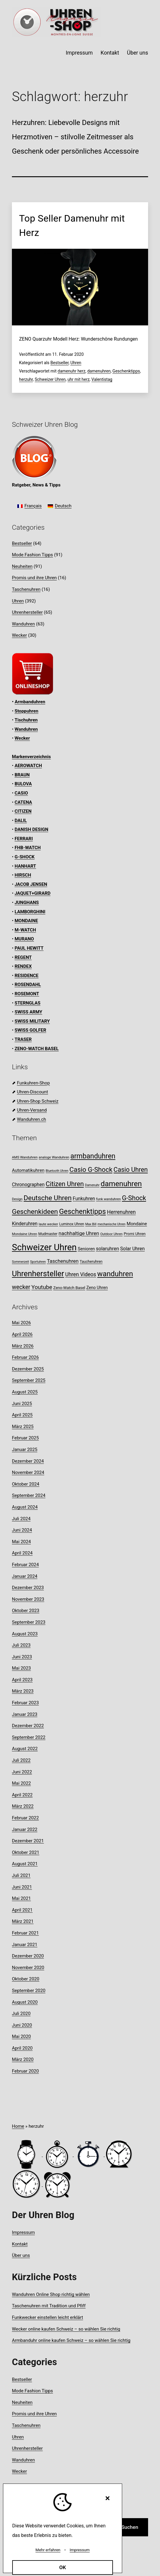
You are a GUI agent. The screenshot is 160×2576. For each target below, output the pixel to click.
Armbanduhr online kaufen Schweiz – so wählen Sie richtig (71, 2340)
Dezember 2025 (28, 1369)
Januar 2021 (24, 1944)
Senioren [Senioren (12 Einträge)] (86, 1248)
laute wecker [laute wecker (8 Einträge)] (48, 1224)
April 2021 (22, 1910)
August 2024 (25, 1507)
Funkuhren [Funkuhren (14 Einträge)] (84, 1198)
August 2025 (25, 1392)
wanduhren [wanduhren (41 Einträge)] (115, 1273)
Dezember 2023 (28, 1587)
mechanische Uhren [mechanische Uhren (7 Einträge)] (111, 1224)
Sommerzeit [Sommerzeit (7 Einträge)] (20, 1262)
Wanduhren (23, 624)
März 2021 (23, 1921)
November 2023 (28, 1599)
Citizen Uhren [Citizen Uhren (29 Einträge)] (65, 1184)
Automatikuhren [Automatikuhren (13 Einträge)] (28, 1170)
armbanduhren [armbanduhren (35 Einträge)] (92, 1156)
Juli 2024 (21, 1518)
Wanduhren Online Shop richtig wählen (51, 2294)
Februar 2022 (25, 1818)
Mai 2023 (21, 1668)
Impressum (79, 53)
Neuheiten (22, 566)
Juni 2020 (22, 2025)
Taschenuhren (26, 589)
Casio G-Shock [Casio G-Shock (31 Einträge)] (90, 1169)
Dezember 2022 (28, 1725)
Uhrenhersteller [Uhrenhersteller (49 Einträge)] (38, 1273)
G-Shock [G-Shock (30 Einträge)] (134, 1198)
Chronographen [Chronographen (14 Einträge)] (28, 1184)
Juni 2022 (22, 1772)
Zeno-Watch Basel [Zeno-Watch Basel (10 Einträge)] (69, 1287)
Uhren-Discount (32, 1092)
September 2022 (28, 1737)
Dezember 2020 (28, 1956)
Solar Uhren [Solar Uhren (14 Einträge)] (132, 1248)
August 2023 (25, 1634)
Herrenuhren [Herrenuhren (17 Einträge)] (121, 1212)
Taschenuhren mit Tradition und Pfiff (49, 2305)
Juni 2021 (22, 1887)
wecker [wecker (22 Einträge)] (21, 1287)
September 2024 (28, 1495)
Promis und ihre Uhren (34, 577)
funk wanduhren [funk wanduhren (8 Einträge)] (108, 1199)
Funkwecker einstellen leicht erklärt (47, 2317)
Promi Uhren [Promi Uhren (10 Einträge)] (134, 1233)
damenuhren (99, 371)
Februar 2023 (25, 1702)
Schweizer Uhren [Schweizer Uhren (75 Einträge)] (44, 1247)
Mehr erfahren (47, 2550)
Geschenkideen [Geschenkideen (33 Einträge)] (35, 1212)
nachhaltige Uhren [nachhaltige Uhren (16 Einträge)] (79, 1233)
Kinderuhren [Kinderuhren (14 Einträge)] (25, 1223)
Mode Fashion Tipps (32, 554)
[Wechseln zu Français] (29, 506)
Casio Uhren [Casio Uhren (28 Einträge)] (131, 1169)
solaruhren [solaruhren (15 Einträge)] (107, 1248)
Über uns (137, 53)
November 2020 (28, 1967)
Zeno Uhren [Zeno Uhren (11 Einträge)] (97, 1287)
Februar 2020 (25, 2071)
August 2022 (25, 1748)
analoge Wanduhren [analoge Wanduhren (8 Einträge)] (54, 1157)
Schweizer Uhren (50, 379)
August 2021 (25, 1863)
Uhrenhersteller (27, 612)
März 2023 (23, 1691)
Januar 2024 (24, 1576)
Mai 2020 (21, 2036)
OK (62, 2567)
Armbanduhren (30, 701)
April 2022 (22, 1795)
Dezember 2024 (28, 1461)
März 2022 (23, 1806)
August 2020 (25, 2002)
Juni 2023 (22, 1656)
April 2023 (22, 1679)
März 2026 (23, 1346)
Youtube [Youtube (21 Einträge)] (41, 1287)
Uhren (75, 362)
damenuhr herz (71, 371)
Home (18, 2126)
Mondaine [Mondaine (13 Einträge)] (137, 1223)
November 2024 (28, 1472)
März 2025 (23, 1426)
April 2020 (22, 2048)
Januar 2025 (24, 1449)
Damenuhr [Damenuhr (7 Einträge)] (92, 1185)
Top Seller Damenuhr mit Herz (72, 225)
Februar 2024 (25, 1564)
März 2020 (23, 2059)
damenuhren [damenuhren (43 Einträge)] (121, 1183)
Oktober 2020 (25, 1979)
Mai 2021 (21, 1898)
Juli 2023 (21, 1645)
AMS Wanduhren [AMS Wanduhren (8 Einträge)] (25, 1157)
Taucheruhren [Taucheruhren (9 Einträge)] (91, 1261)
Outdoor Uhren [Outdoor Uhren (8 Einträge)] (111, 1234)
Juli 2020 (21, 2013)
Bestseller (59, 362)
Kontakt (110, 53)
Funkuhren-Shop (33, 1083)
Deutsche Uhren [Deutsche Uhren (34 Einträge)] (48, 1198)
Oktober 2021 (25, 1852)
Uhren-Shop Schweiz (37, 1101)
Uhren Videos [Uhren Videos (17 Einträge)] (80, 1274)
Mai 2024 (21, 1541)
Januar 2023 (24, 1714)
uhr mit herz (78, 379)
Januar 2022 (24, 1829)
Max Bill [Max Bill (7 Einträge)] (90, 1224)
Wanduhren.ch (31, 1119)
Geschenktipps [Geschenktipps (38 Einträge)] (82, 1211)
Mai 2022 (21, 1783)
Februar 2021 (25, 1933)
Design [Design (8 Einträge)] (17, 1199)
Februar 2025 (25, 1438)
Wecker (19, 635)
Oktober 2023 (25, 1610)
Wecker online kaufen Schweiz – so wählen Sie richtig (66, 2329)
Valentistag (101, 379)
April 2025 (22, 1415)
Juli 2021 (21, 1875)
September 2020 (28, 1990)
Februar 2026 (25, 1357)
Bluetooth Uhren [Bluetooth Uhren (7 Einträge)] (57, 1171)
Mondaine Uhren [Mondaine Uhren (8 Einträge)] (24, 1234)
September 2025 (28, 1380)
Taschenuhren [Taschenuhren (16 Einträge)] (62, 1261)
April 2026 (22, 1334)
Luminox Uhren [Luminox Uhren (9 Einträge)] (71, 1224)
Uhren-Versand (32, 1110)
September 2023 (28, 1622)
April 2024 (22, 1553)
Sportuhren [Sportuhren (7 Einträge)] (38, 1262)
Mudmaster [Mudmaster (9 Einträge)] (47, 1233)
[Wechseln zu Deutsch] (59, 506)
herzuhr (26, 379)
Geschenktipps (126, 371)
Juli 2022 (21, 1760)
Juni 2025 (22, 1403)
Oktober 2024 (25, 1484)
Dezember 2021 (28, 1840)
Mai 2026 (21, 1322)
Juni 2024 (22, 1530)
